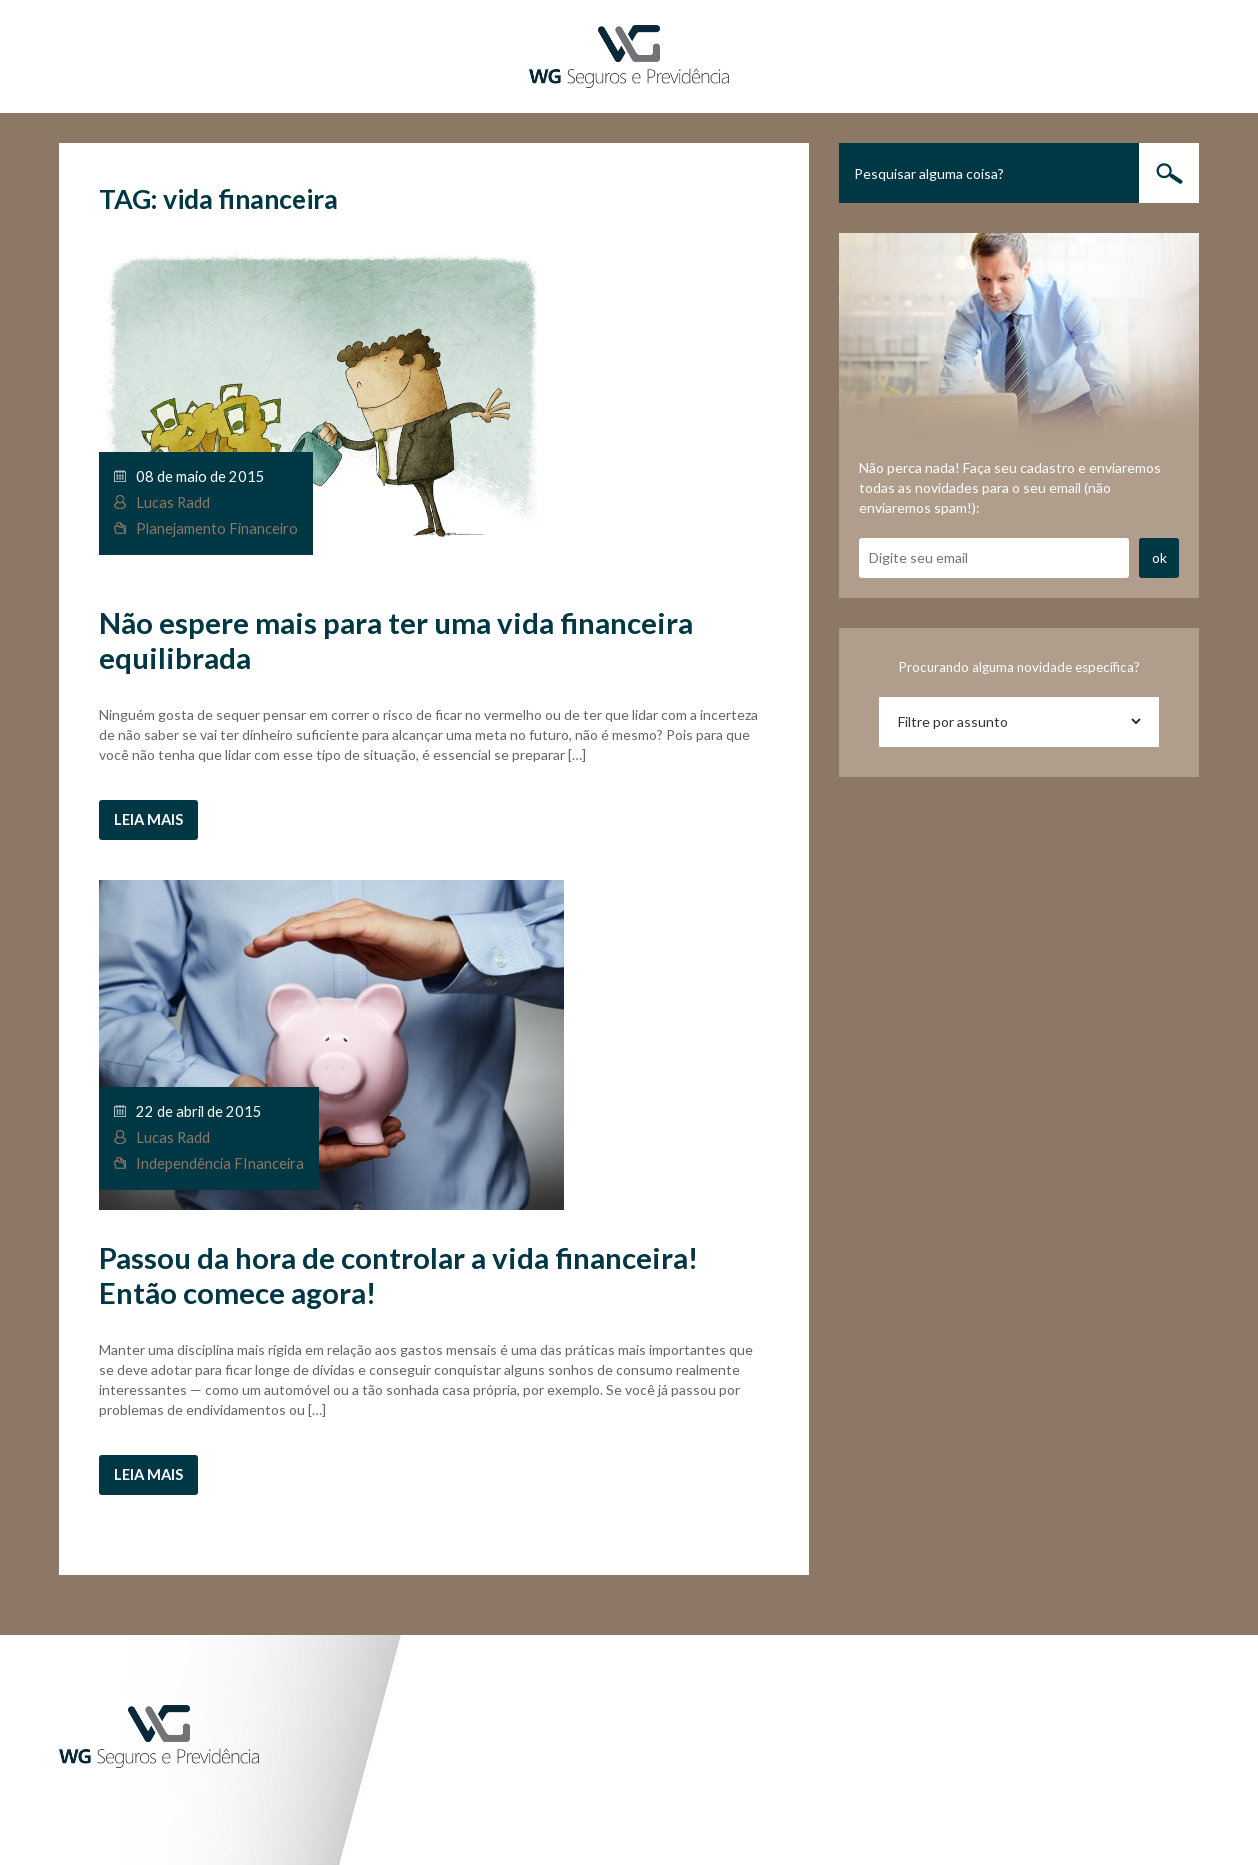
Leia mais (148, 819)
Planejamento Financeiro (217, 528)
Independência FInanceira (220, 1163)
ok (1159, 557)
